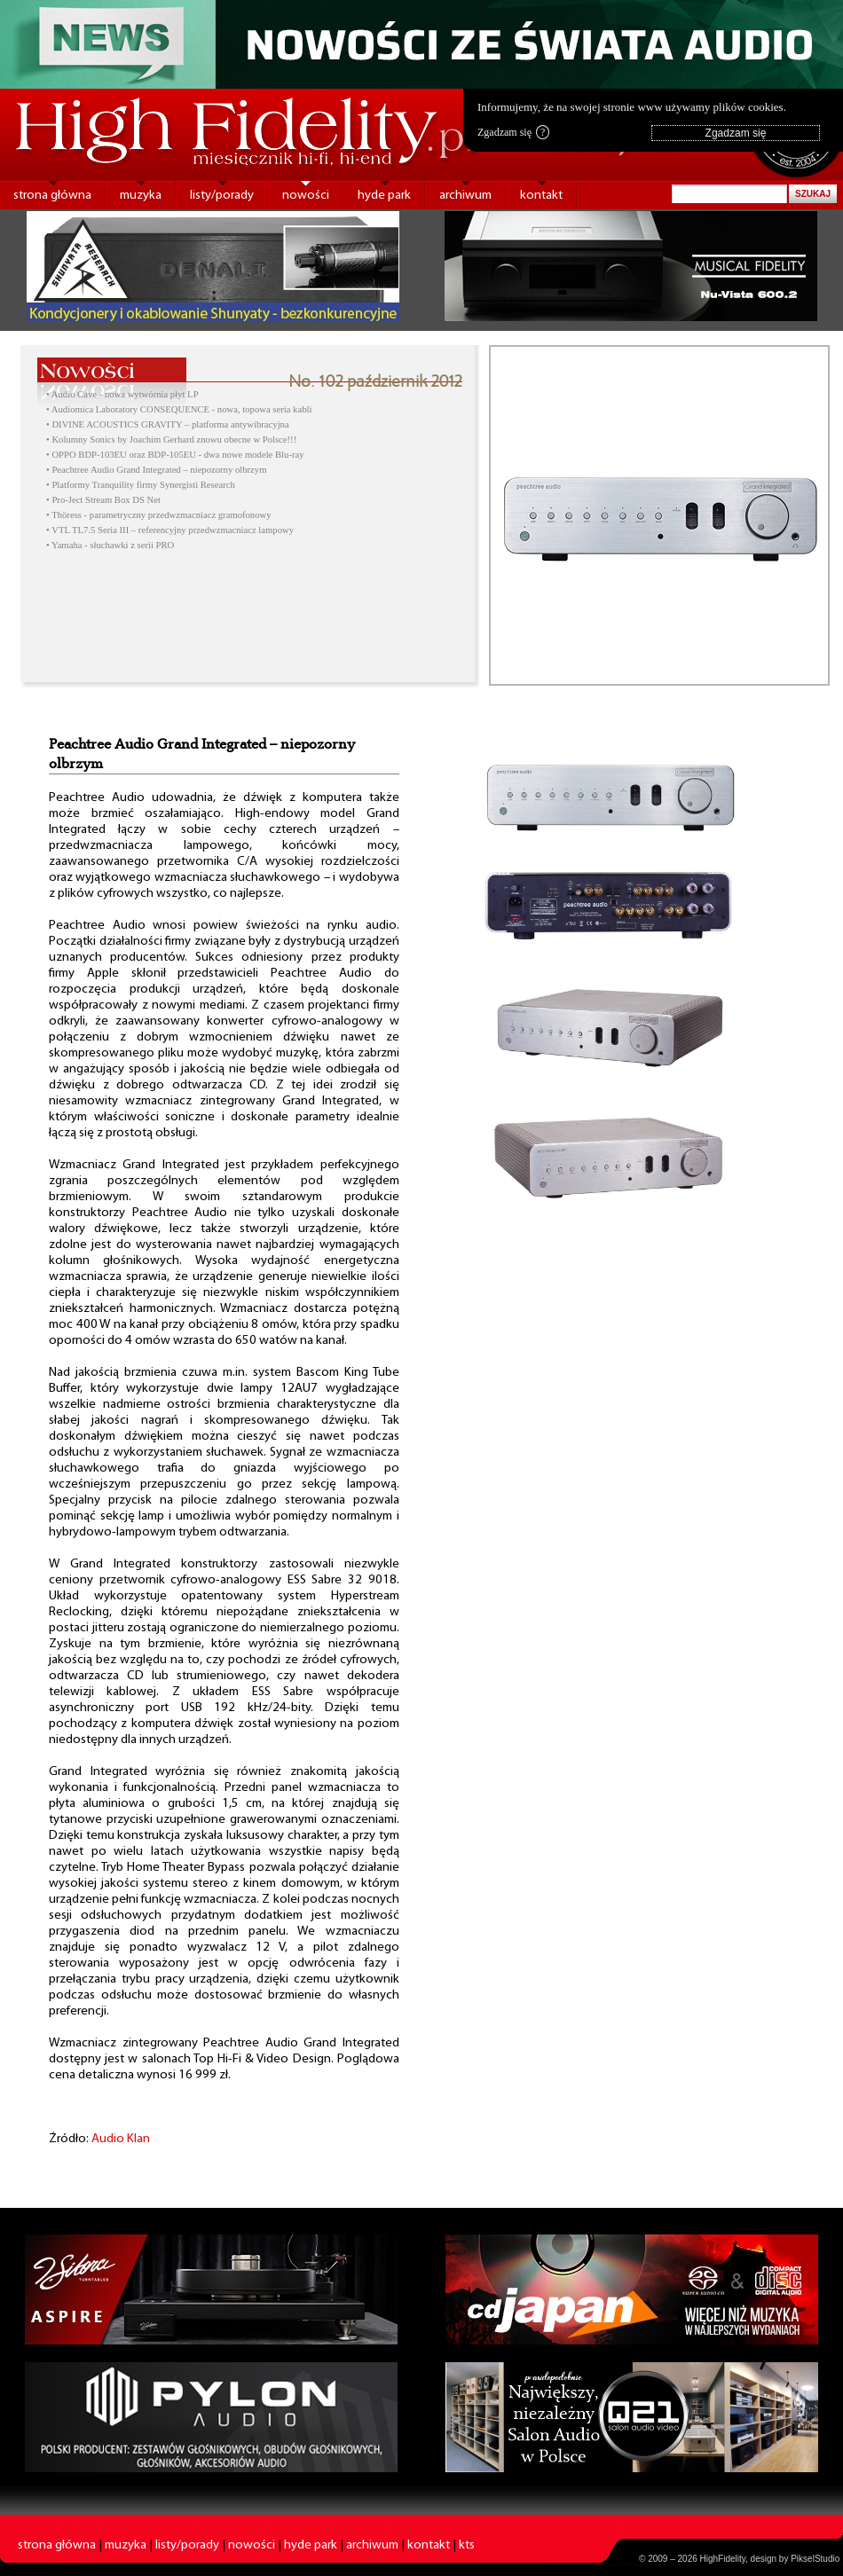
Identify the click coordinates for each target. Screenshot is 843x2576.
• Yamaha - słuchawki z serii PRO (110, 545)
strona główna (52, 195)
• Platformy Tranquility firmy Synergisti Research (140, 485)
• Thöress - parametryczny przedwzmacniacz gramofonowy (159, 515)
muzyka (141, 195)
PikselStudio (815, 2559)
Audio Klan (120, 2139)
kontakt (541, 195)
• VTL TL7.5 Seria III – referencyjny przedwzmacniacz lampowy (170, 530)
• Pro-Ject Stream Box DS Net (103, 500)
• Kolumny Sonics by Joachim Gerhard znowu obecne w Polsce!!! (171, 439)
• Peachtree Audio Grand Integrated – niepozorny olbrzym (156, 470)
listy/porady (222, 195)
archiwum (465, 195)
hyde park (384, 195)
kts (467, 2545)
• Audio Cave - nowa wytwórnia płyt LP (122, 394)
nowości (305, 195)
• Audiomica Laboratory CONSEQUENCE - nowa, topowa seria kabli (178, 409)
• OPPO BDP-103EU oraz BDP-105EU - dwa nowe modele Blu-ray (175, 454)
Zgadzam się (513, 132)
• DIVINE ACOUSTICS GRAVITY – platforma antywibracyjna (167, 424)
